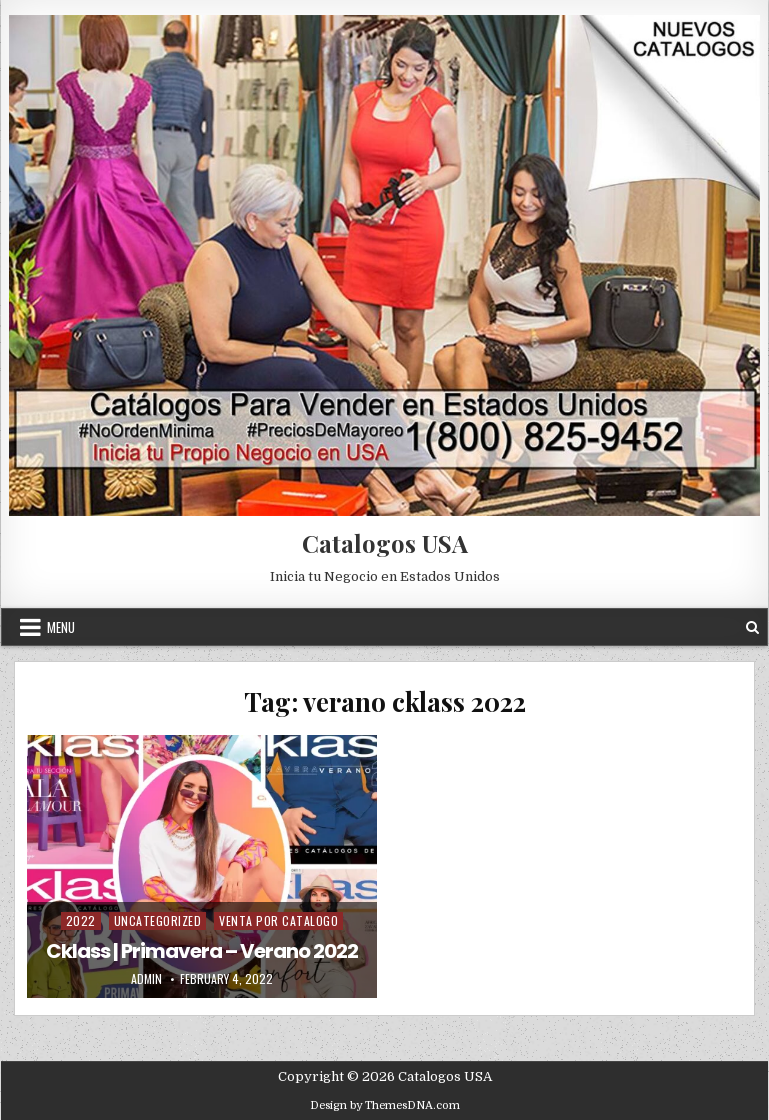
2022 (81, 920)
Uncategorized (158, 920)
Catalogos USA (385, 543)
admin (146, 979)
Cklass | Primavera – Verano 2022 (202, 951)
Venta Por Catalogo (278, 920)
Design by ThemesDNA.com (385, 1105)
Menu (61, 627)
